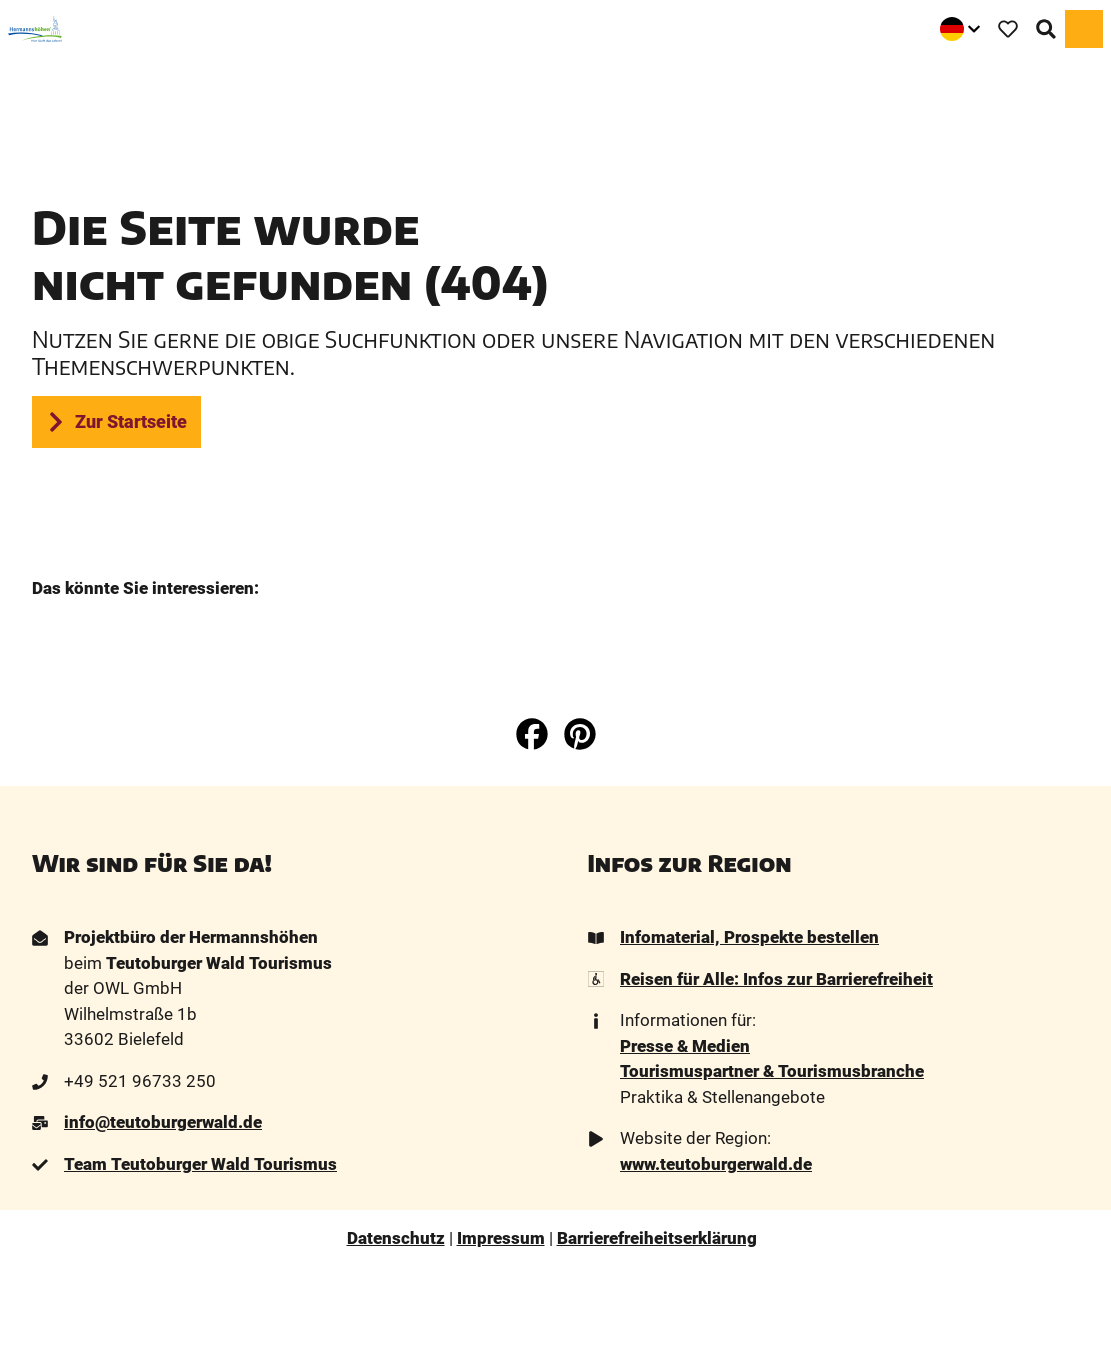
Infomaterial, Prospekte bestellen (749, 937)
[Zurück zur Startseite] (35, 29)
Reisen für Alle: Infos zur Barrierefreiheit (776, 979)
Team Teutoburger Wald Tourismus (200, 1164)
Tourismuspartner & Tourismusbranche (772, 1072)
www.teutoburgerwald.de (716, 1164)
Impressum (501, 1238)
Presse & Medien (685, 1046)
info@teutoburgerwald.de (163, 1123)
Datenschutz (396, 1238)
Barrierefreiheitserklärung (657, 1238)
